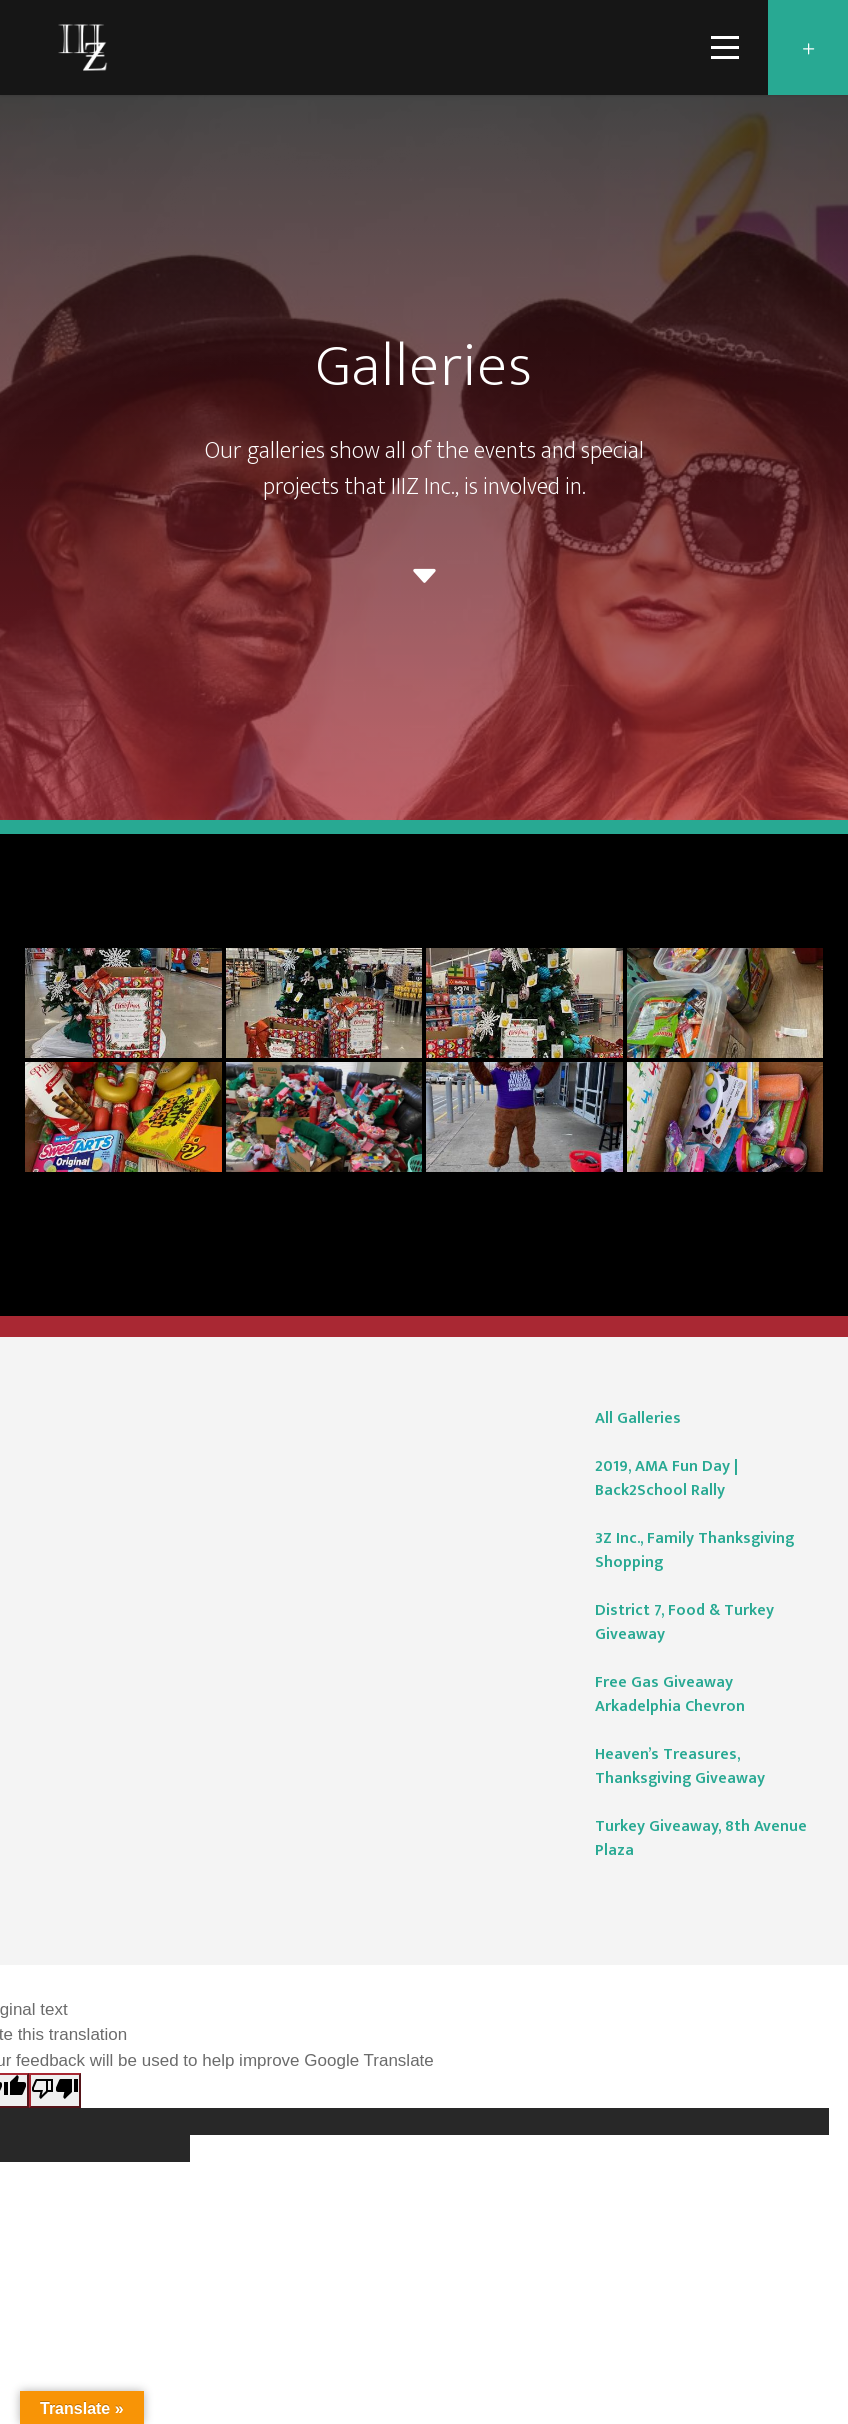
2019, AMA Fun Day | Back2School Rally (666, 1478)
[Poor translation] (55, 2090)
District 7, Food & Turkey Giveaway (684, 1622)
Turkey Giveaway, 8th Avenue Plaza (701, 1838)
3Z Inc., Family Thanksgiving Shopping (694, 1550)
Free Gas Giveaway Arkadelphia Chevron (670, 1694)
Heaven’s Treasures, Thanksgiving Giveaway (680, 1766)
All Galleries (638, 1418)
